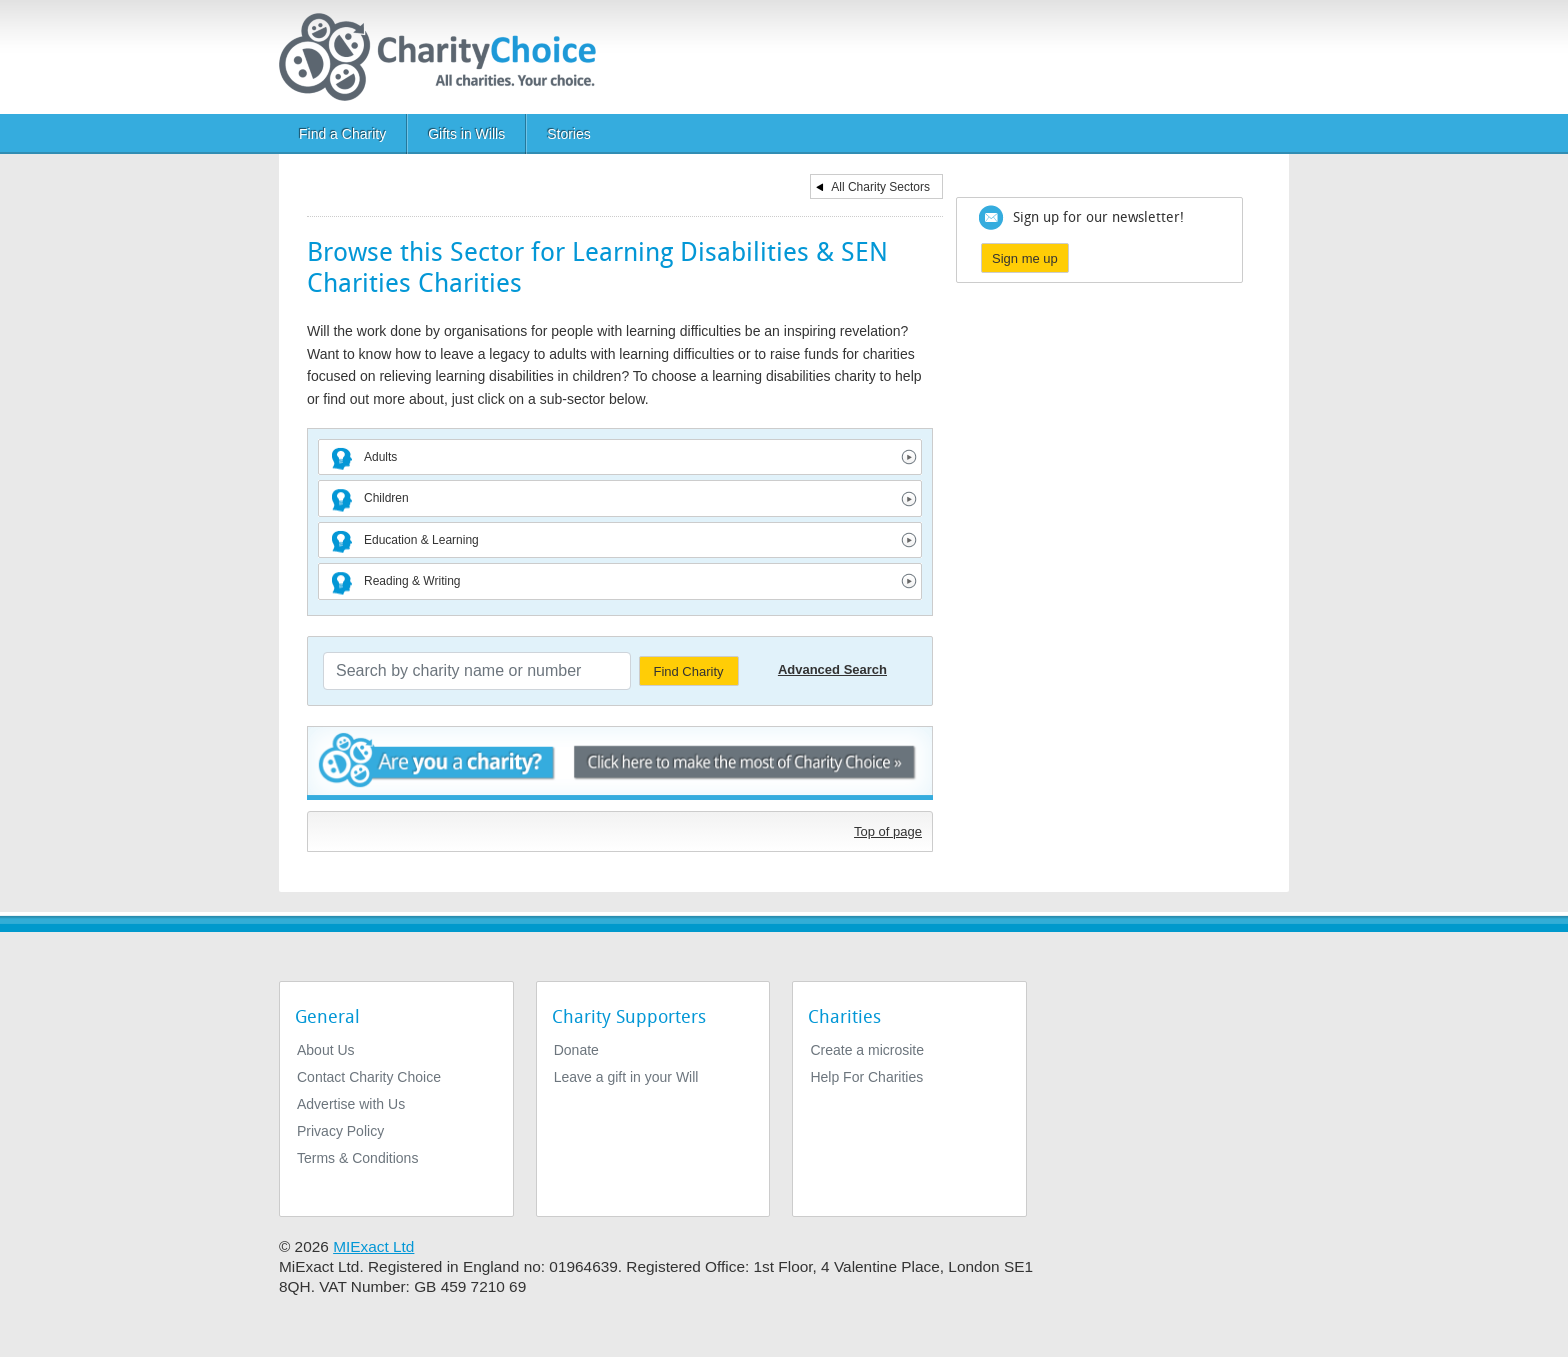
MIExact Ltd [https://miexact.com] (373, 1246)
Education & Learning (421, 540)
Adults (380, 457)
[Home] (445, 57)
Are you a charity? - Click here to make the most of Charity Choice (620, 763)
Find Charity (688, 671)
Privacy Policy (340, 1131)
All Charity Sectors (880, 187)
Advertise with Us (351, 1104)
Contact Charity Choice (369, 1077)
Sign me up (1025, 258)
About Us (326, 1050)
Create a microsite (867, 1050)
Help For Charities (866, 1077)
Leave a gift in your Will (626, 1077)
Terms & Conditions (357, 1158)
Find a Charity (342, 134)
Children (386, 498)
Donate (576, 1050)
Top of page (888, 831)
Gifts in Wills (466, 134)
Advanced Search (832, 669)
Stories (569, 134)
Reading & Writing (412, 581)
